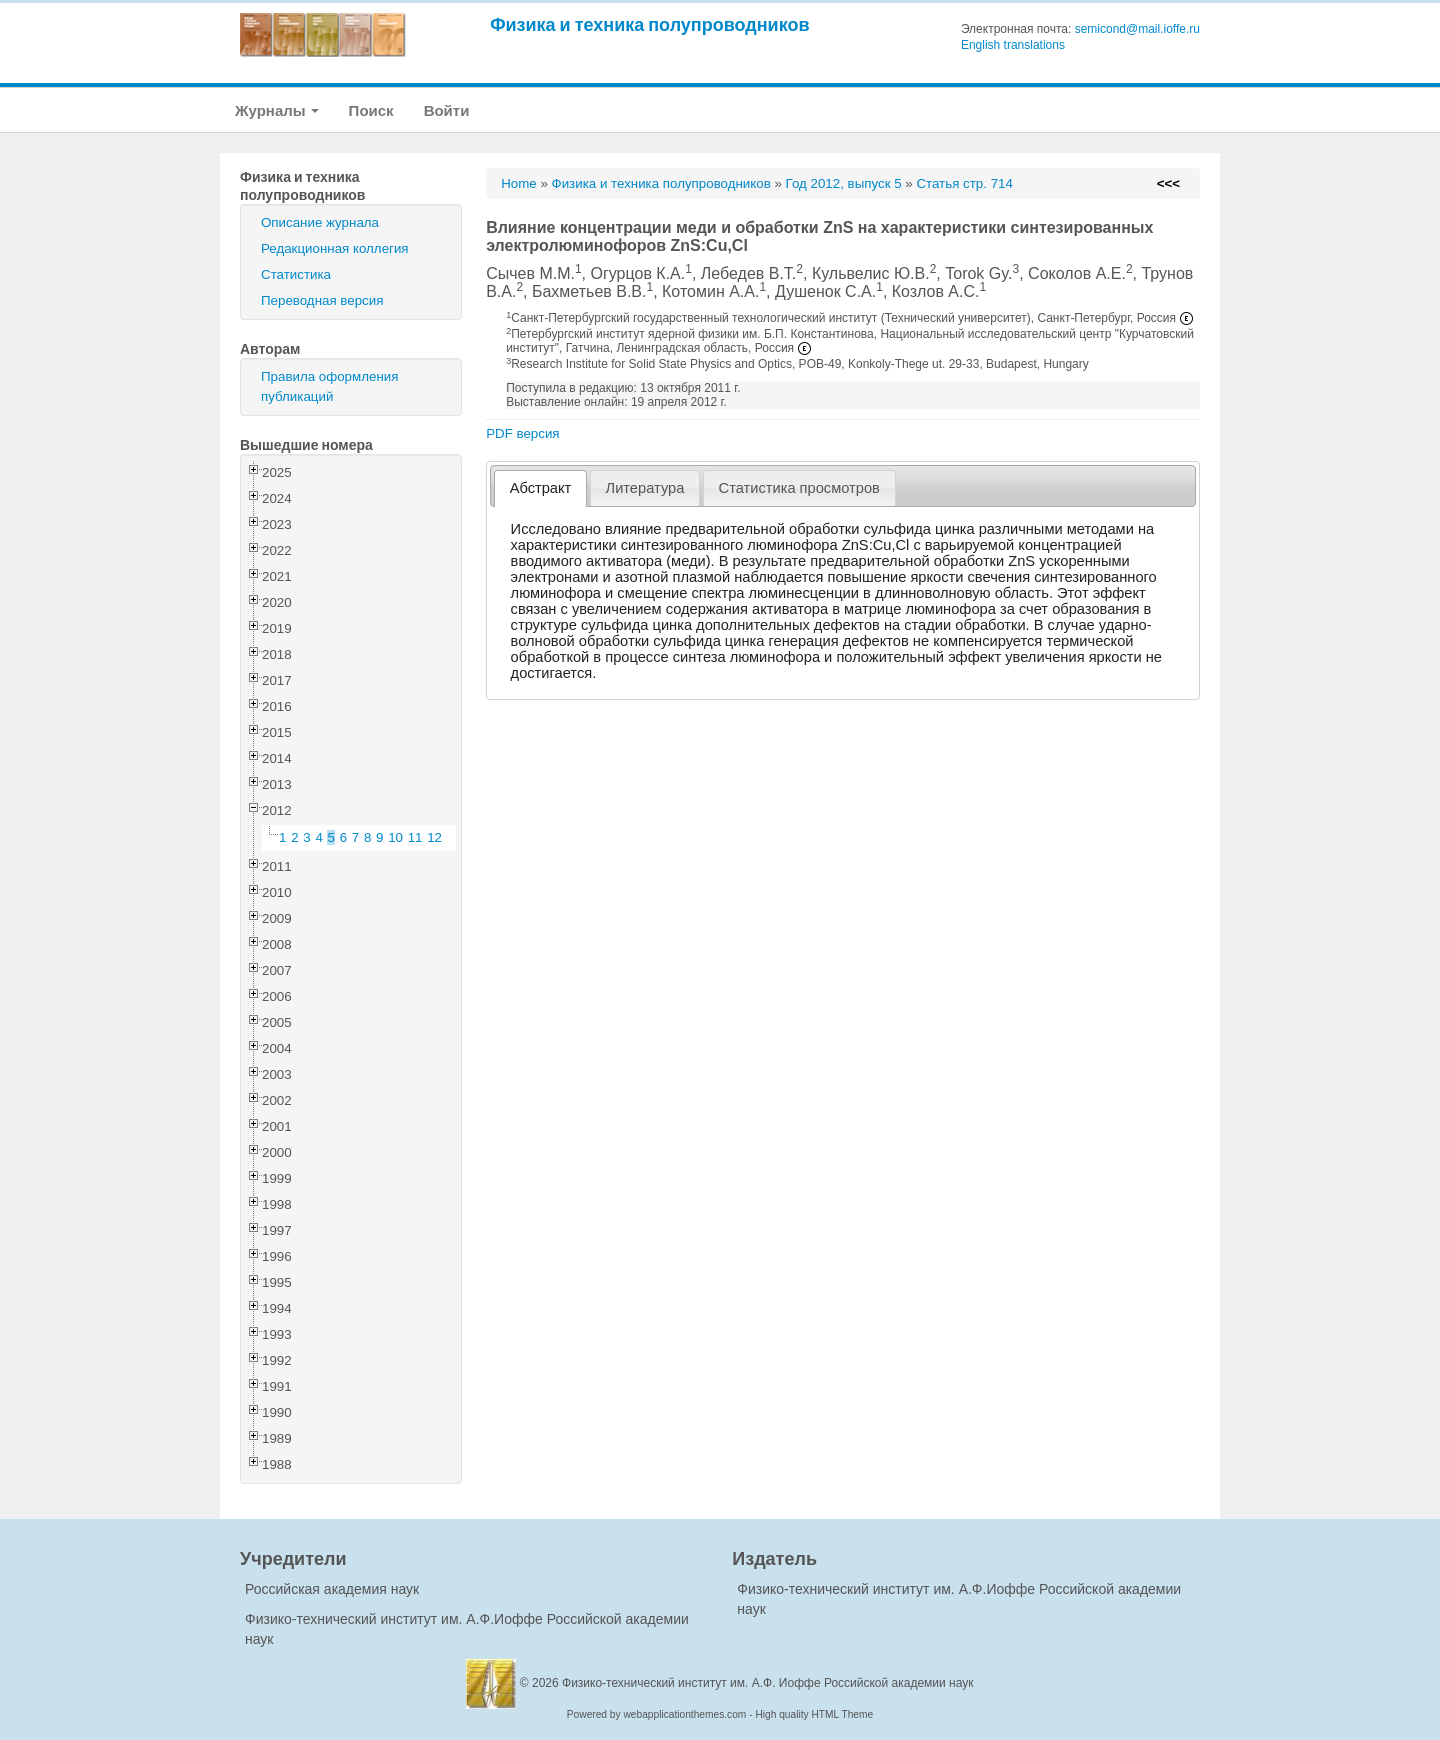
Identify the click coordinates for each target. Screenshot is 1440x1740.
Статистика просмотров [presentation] (799, 488)
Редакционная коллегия (335, 248)
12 (434, 837)
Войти (447, 110)
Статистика (296, 274)
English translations (1013, 45)
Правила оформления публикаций (329, 386)
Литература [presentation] (645, 488)
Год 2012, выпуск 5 (844, 183)
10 (395, 837)
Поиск (371, 110)
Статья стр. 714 (964, 183)
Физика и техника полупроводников (649, 24)
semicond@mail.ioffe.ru (1137, 29)
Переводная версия (322, 300)
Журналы (277, 110)
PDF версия (522, 433)
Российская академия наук (332, 1589)
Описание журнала (320, 222)
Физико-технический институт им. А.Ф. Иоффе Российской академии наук (768, 1683)
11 (415, 837)
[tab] (540, 488)
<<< (1168, 183)
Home (519, 183)
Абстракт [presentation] (541, 488)
